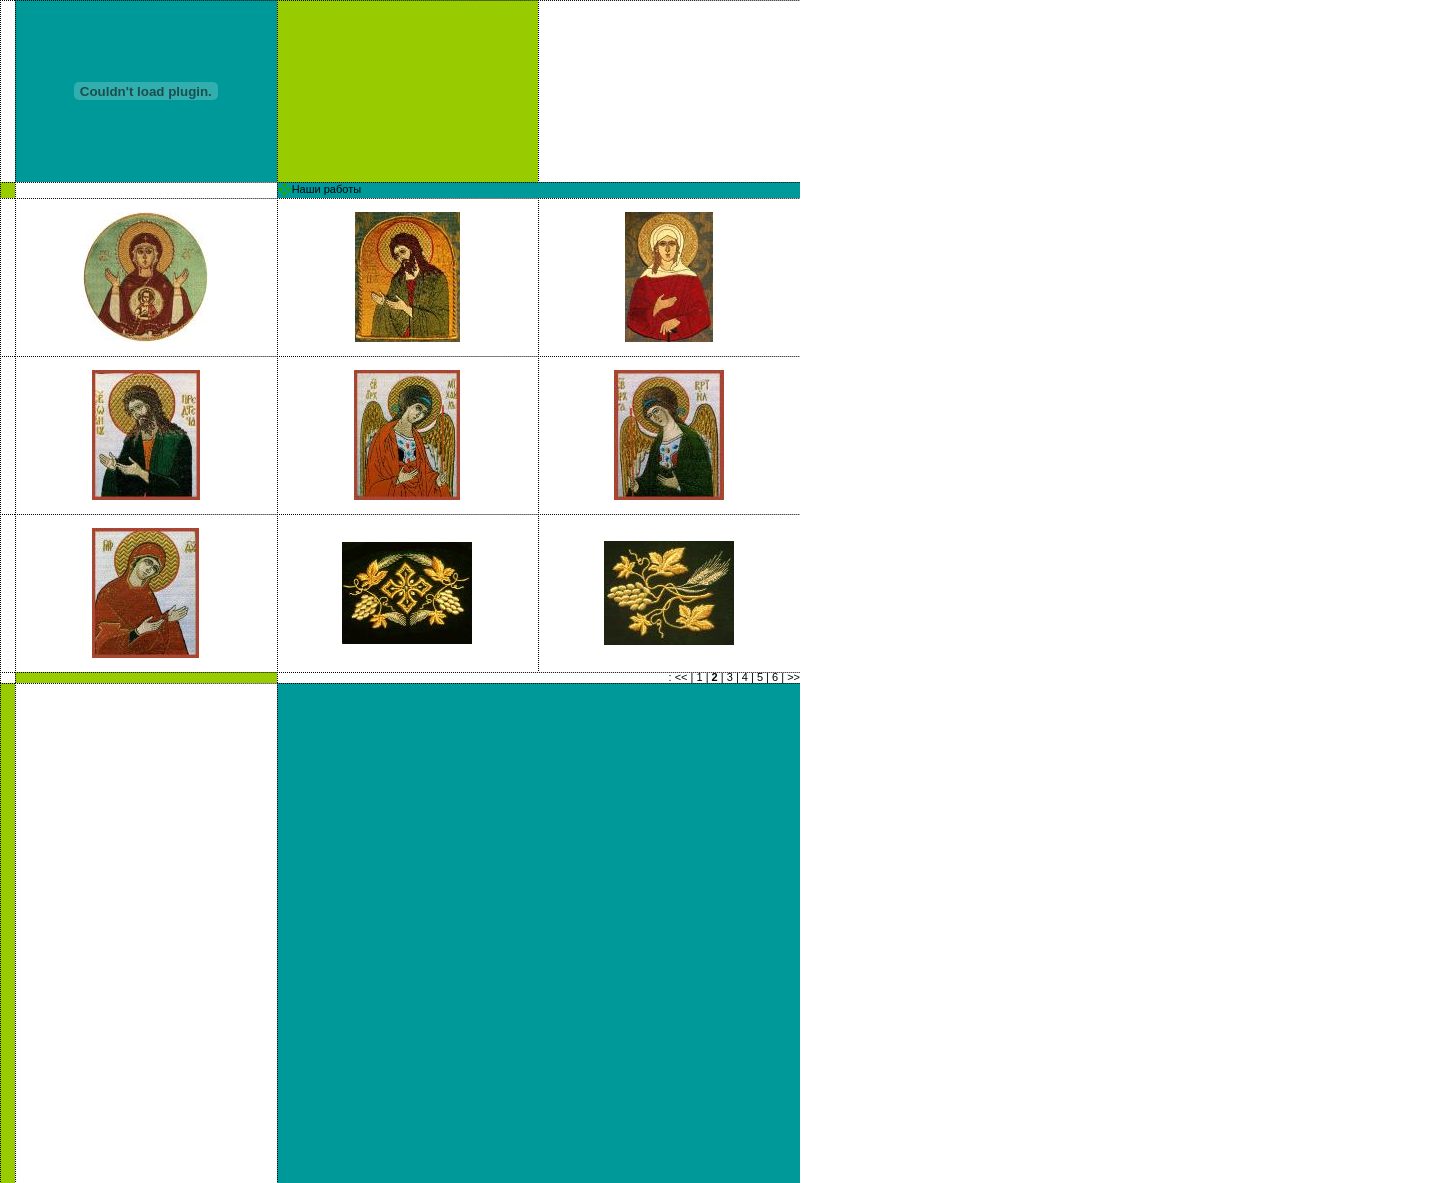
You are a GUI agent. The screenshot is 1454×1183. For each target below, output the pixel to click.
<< (681, 677)
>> (793, 677)
